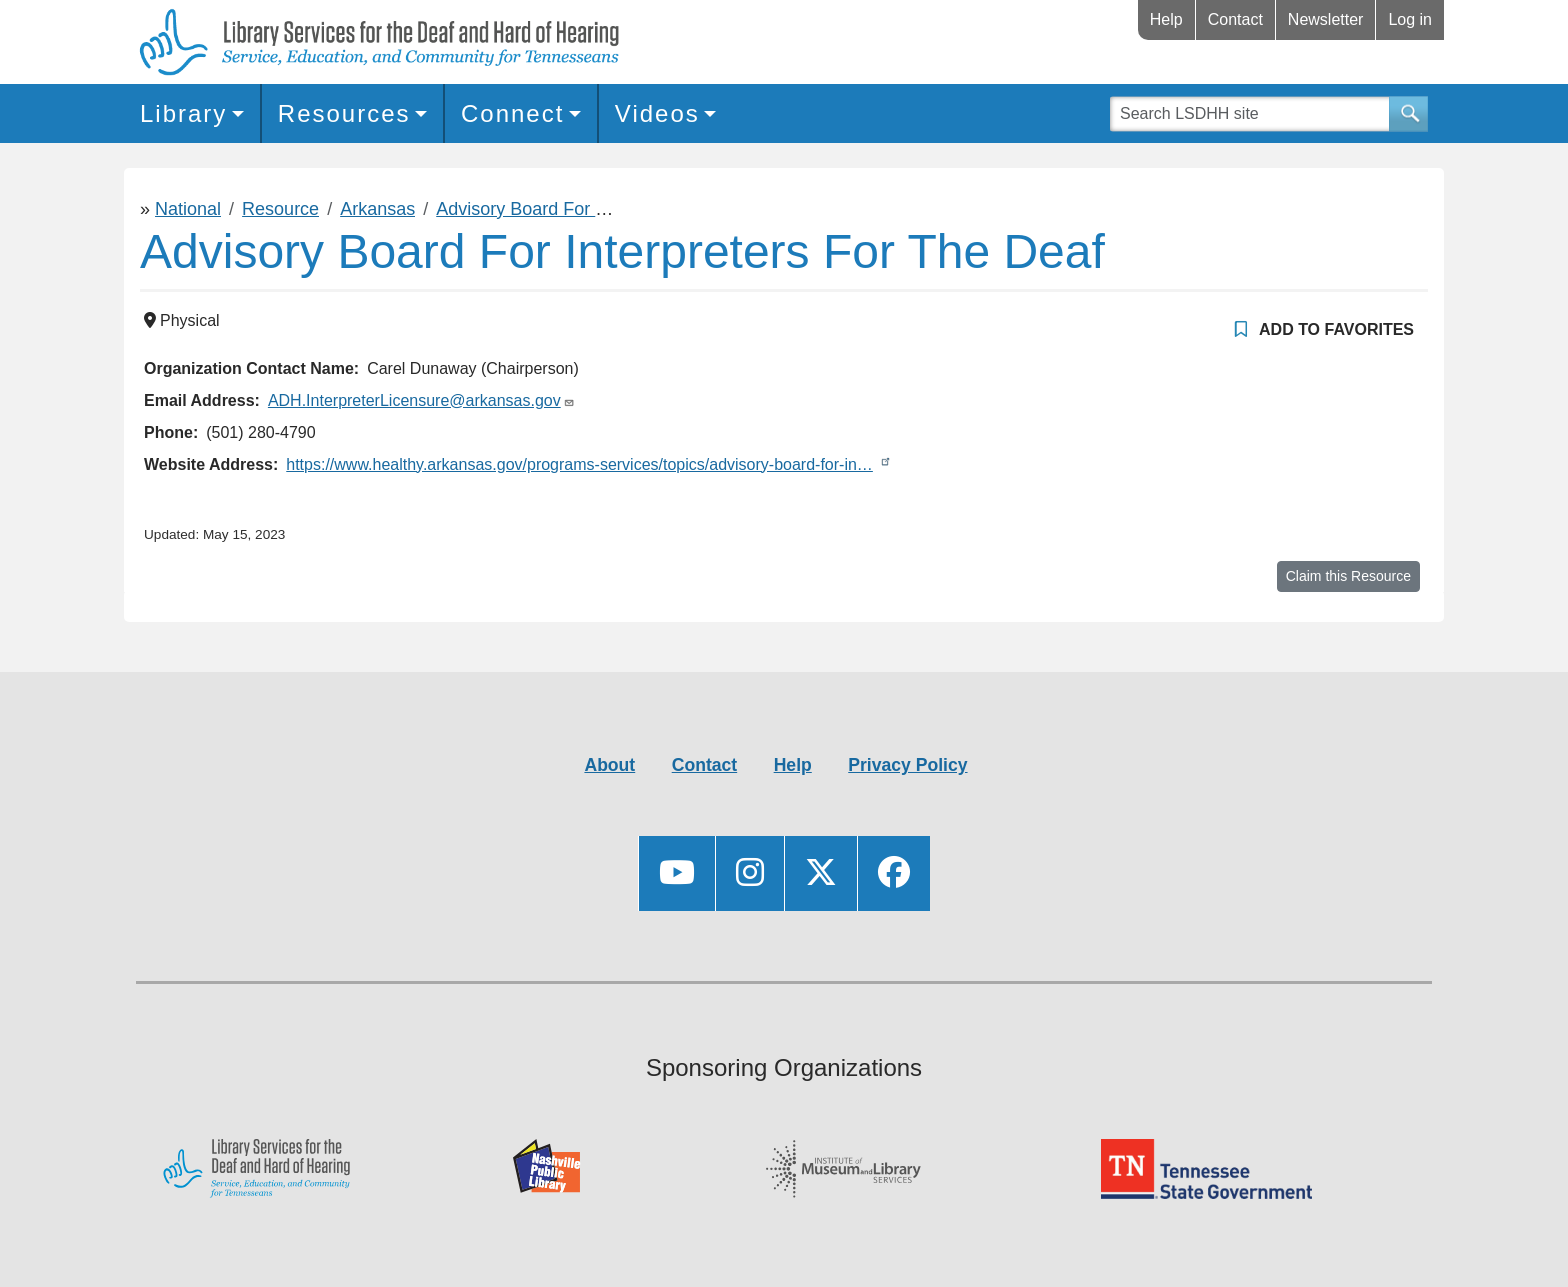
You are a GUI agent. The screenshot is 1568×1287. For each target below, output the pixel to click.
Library (183, 113)
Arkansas (377, 209)
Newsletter (1326, 19)
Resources (344, 113)
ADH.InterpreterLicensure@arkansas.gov (414, 400)
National (188, 209)
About (609, 765)
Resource (280, 209)
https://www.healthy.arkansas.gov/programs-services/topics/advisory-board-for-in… (579, 464)
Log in (1410, 19)
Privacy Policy (907, 765)
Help (1166, 19)
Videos (657, 113)
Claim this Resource (1348, 576)
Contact (1235, 19)
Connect (512, 113)
